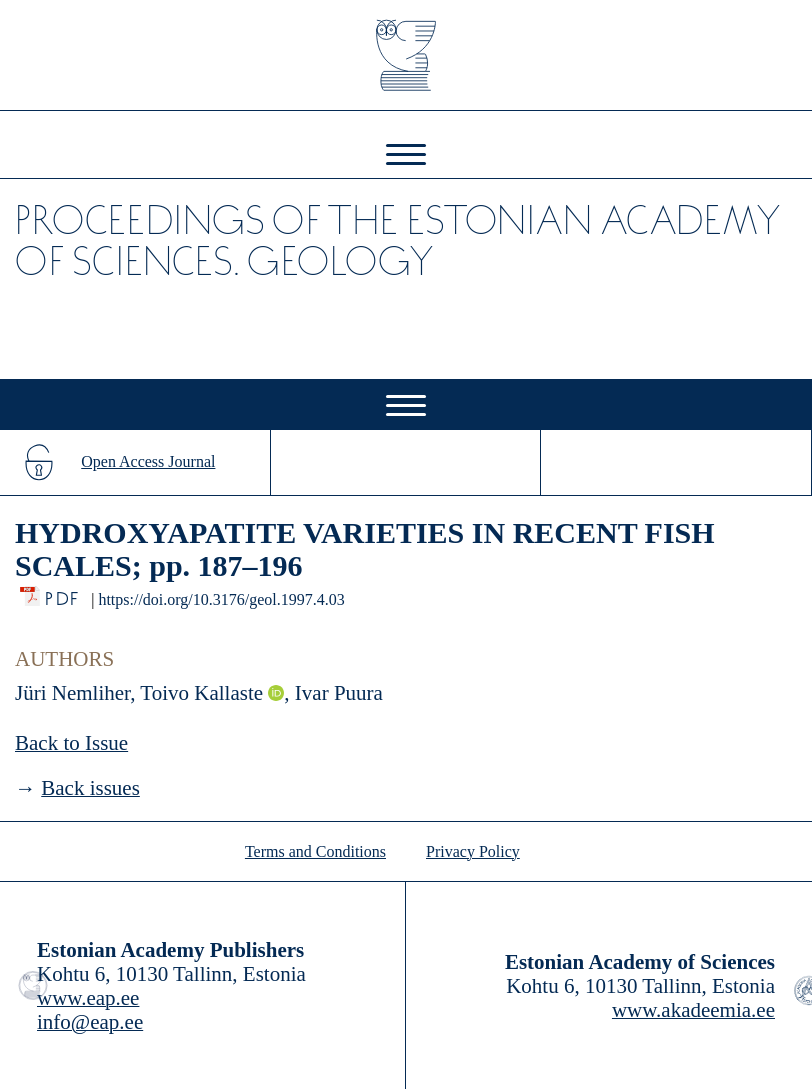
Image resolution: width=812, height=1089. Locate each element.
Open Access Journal (148, 461)
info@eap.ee (90, 1022)
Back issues (90, 788)
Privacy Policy (473, 851)
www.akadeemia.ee (693, 1010)
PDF (63, 593)
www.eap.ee (88, 998)
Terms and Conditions (315, 851)
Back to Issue (71, 743)
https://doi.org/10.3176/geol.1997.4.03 (221, 599)
